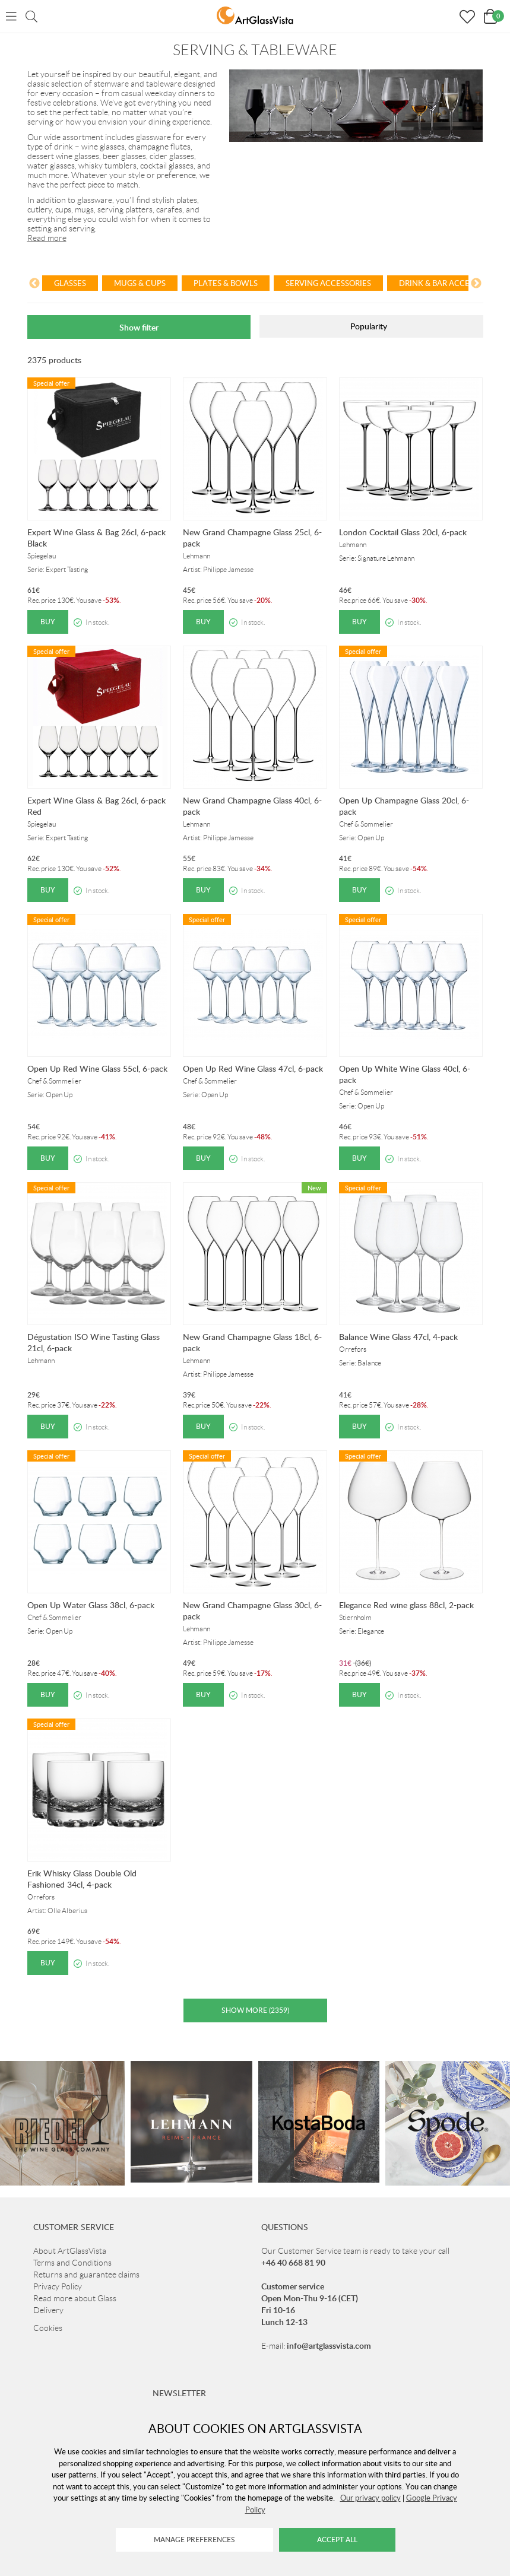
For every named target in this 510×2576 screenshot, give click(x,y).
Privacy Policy (57, 2286)
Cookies (47, 2328)
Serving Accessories (328, 283)
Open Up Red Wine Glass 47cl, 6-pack (253, 1068)
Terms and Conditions (72, 2262)
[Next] (476, 285)
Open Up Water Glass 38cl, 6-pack (90, 1605)
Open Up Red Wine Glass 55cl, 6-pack (97, 1068)
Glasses (70, 283)
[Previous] (34, 285)
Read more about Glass (74, 2298)
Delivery (48, 2310)
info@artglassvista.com (329, 2345)
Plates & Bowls (226, 283)
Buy (47, 622)
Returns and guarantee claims (86, 2274)
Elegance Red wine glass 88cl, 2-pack (406, 1605)
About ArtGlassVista (69, 2251)
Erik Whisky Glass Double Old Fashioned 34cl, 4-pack (82, 1878)
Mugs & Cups (140, 283)
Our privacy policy (370, 2497)
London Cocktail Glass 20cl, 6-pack (403, 532)
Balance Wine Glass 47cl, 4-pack (398, 1336)
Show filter (139, 327)
